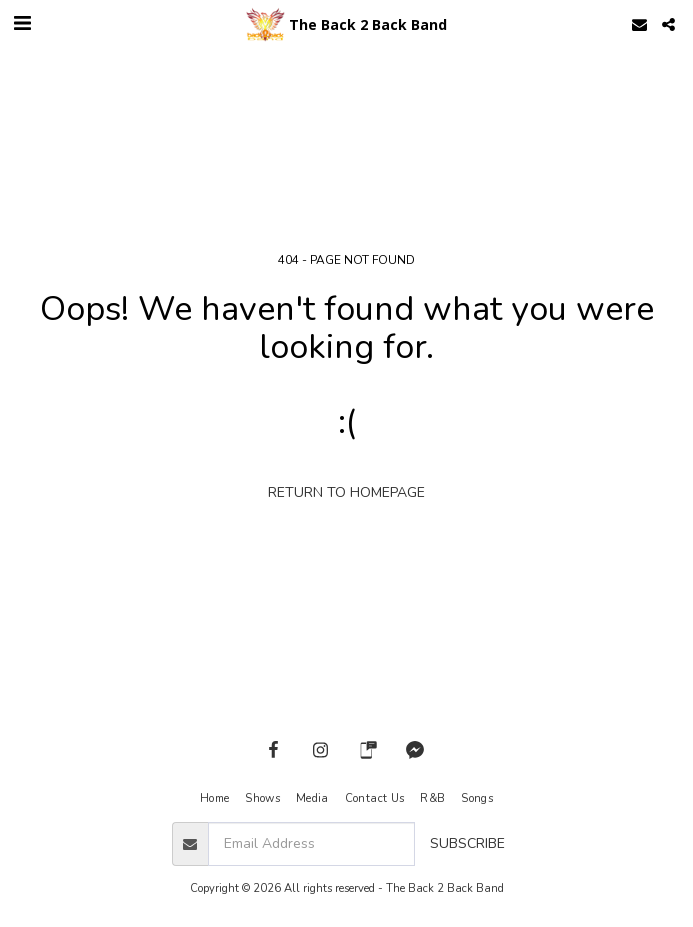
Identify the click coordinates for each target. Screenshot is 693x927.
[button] (22, 23)
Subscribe (467, 843)
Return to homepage (346, 492)
